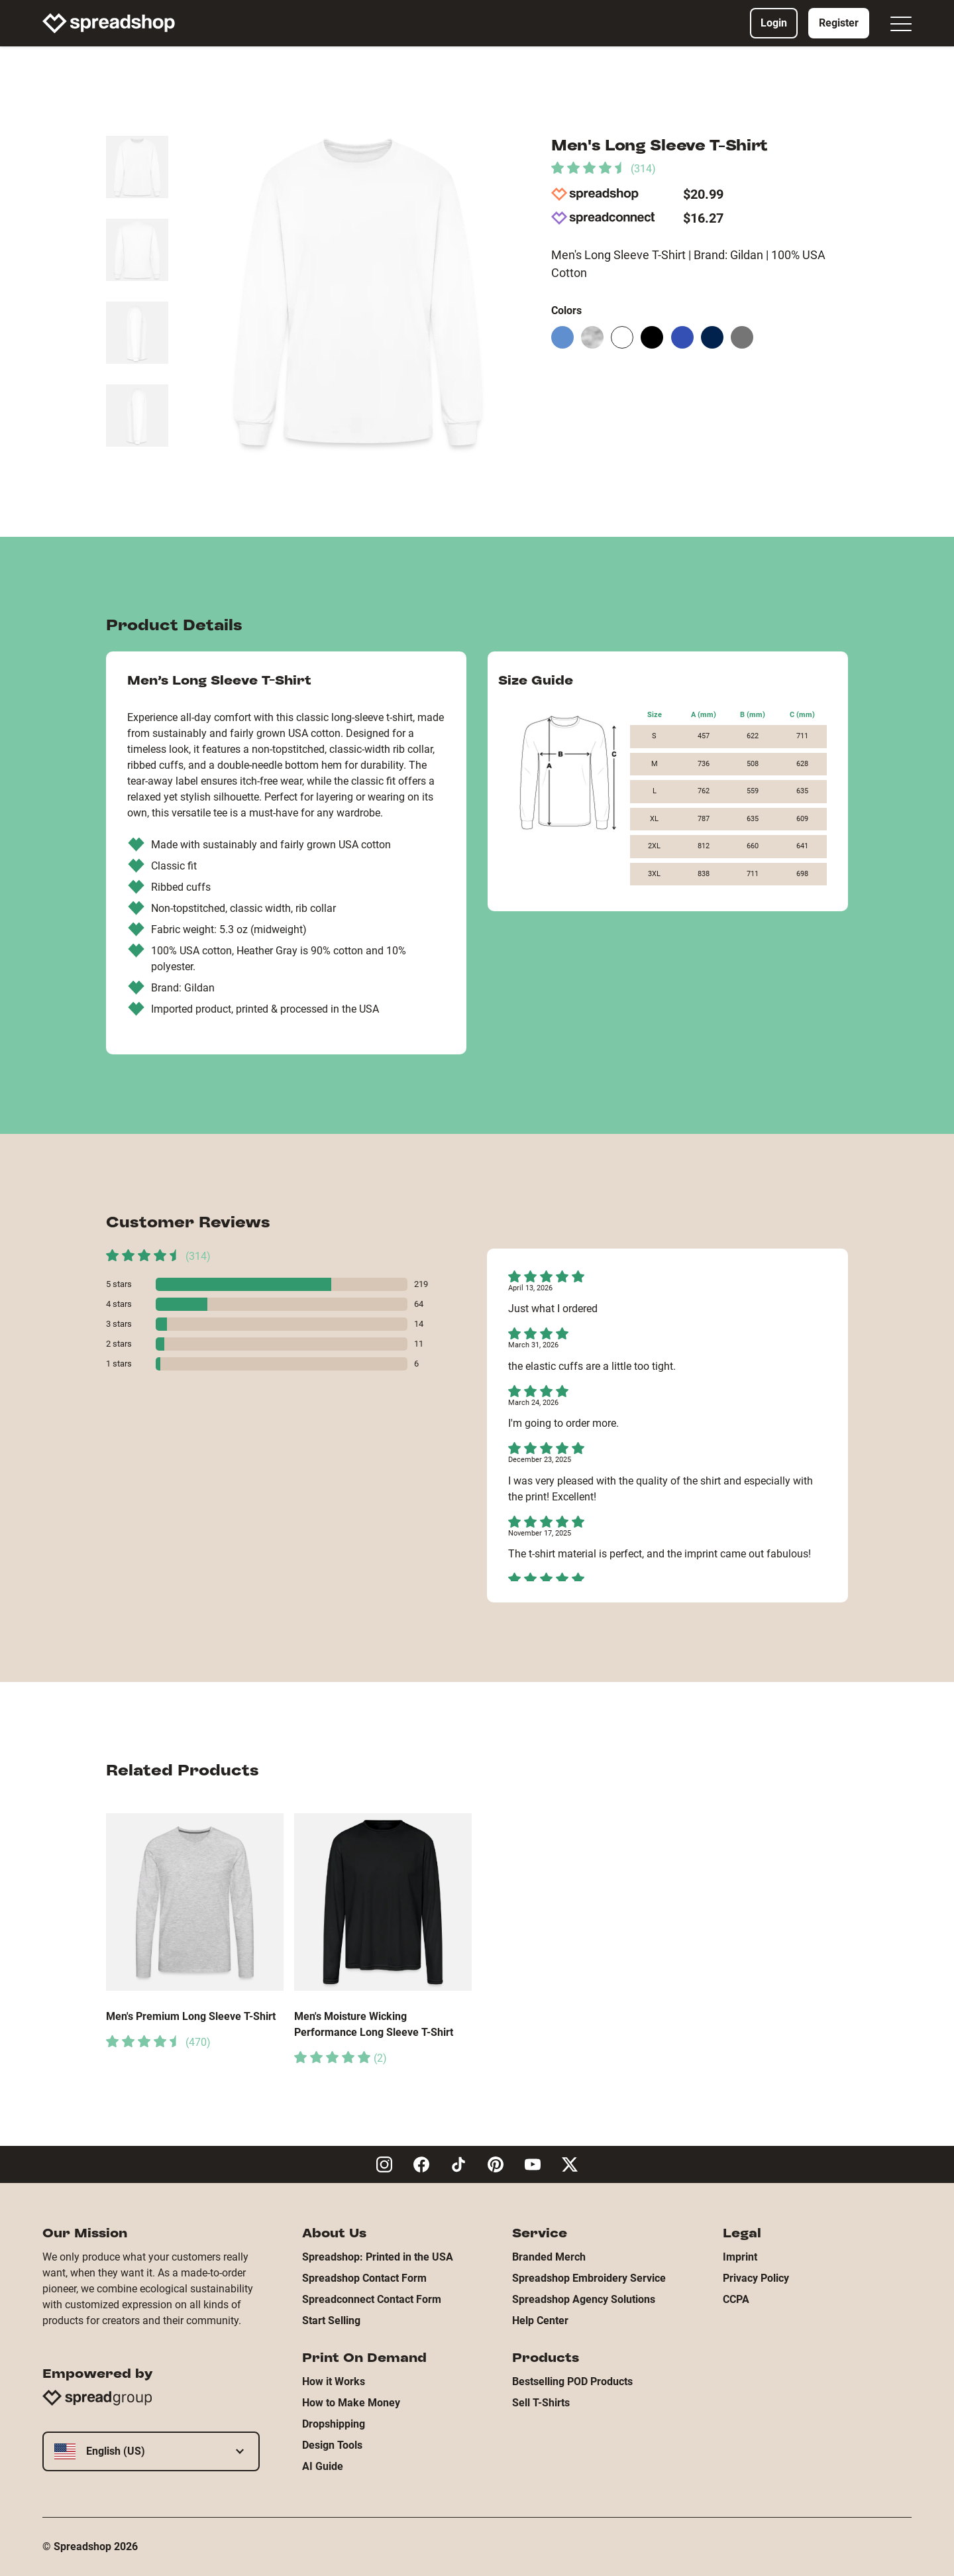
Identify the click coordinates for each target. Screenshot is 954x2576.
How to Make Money (351, 2402)
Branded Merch (549, 2257)
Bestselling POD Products (572, 2381)
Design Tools (332, 2445)
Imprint (740, 2257)
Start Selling (331, 2320)
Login (774, 23)
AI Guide (322, 2466)
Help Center (540, 2320)
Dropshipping (333, 2424)
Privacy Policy (756, 2278)
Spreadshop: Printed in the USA (377, 2257)
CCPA (736, 2299)
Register (839, 23)
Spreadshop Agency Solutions (583, 2299)
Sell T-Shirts (541, 2402)
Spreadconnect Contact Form (371, 2299)
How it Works (333, 2381)
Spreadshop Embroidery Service (589, 2278)
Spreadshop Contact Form (364, 2278)
